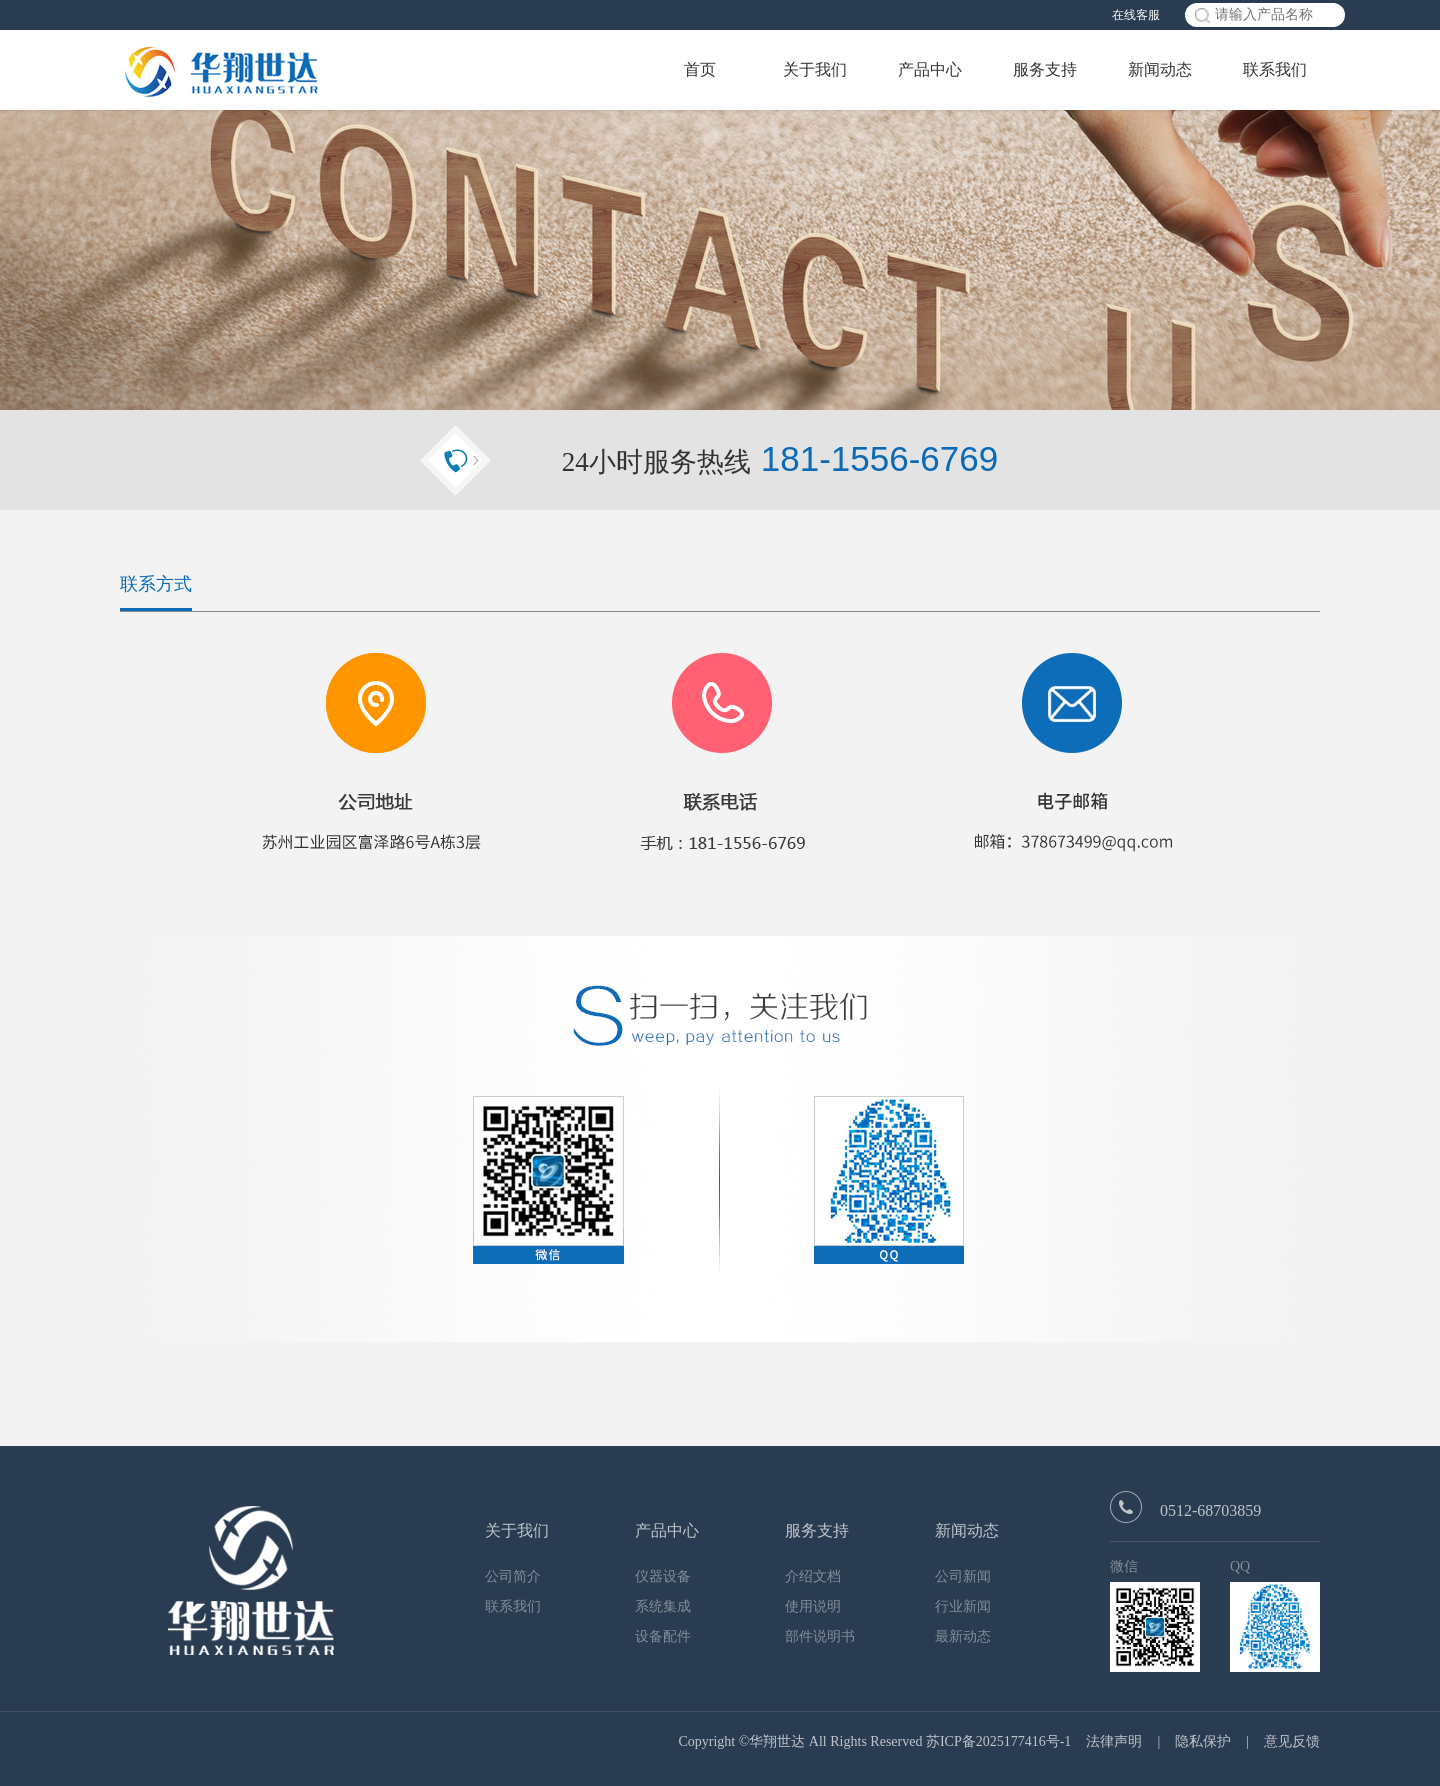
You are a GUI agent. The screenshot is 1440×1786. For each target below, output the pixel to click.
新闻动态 (1160, 69)
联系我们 (1275, 69)
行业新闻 (963, 1606)
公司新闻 (963, 1576)
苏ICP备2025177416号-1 (998, 1741)
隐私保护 (1203, 1741)
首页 (700, 69)
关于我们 (815, 69)
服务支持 (1045, 69)
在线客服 (1136, 15)
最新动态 (963, 1636)
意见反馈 (1292, 1741)
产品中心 (930, 69)
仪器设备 (663, 1576)
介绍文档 (813, 1576)
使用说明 (813, 1606)
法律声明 (1114, 1741)
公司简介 (513, 1576)
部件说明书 (820, 1636)
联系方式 (156, 584)
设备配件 (663, 1636)
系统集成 (663, 1606)
